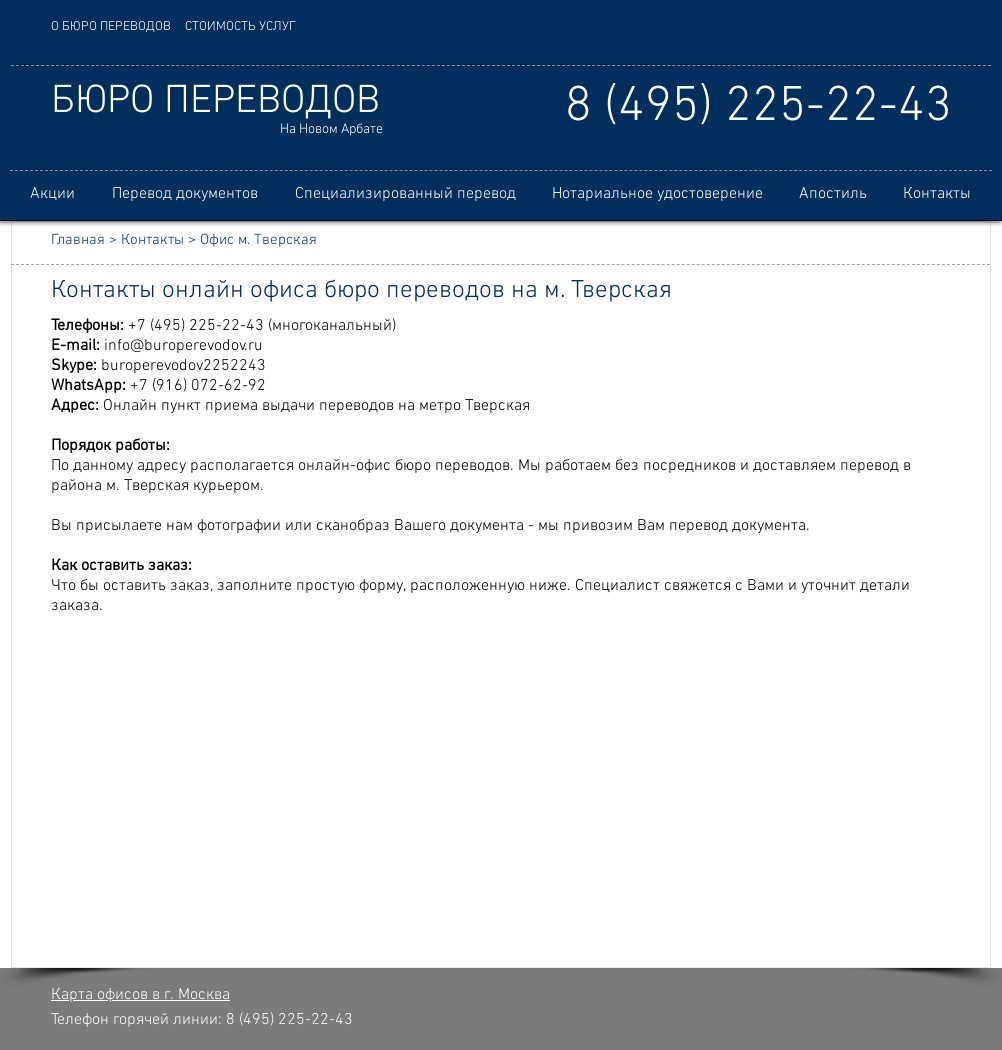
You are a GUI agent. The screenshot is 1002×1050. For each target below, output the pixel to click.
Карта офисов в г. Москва (140, 995)
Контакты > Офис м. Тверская (219, 240)
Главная (78, 240)
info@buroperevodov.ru (183, 346)
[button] (184, 194)
